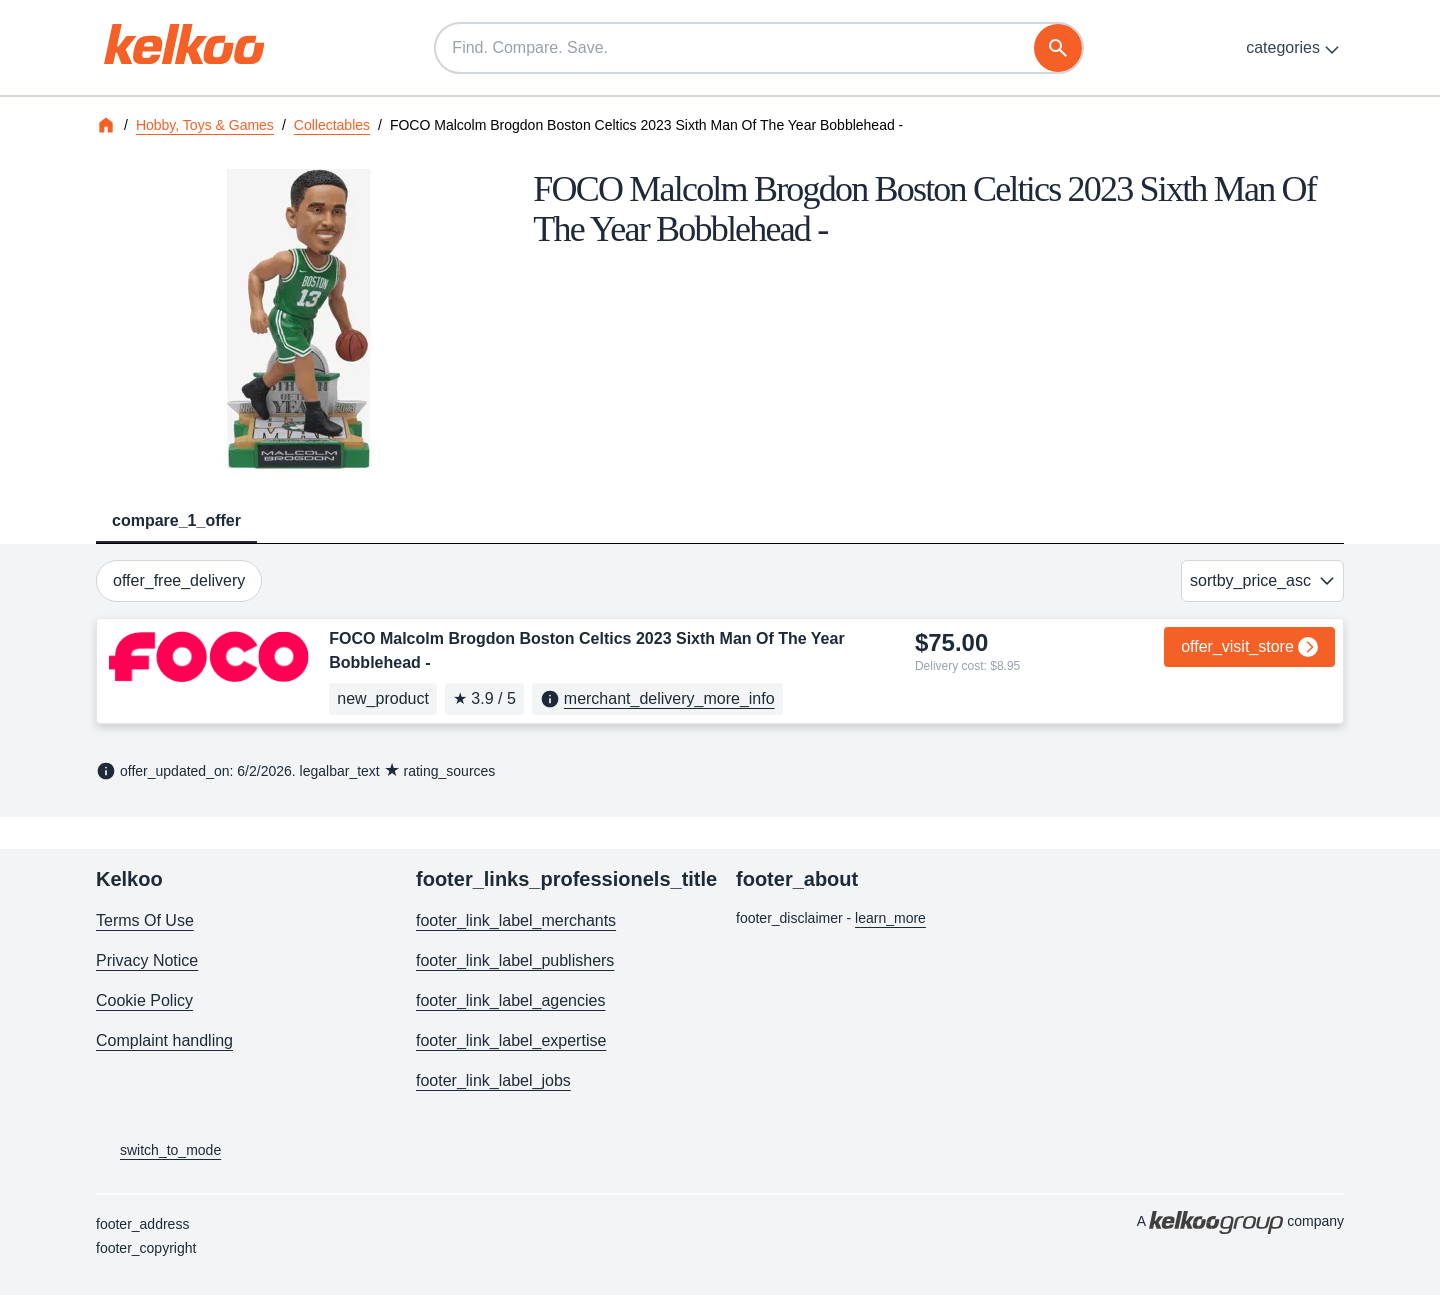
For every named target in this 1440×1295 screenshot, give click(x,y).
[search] (1058, 48)
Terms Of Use (145, 920)
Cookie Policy (144, 1000)
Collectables (332, 125)
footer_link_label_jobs (493, 1080)
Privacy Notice (147, 960)
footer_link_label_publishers (515, 960)
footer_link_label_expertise (511, 1040)
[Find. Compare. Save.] (758, 48)
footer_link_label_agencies (510, 1000)
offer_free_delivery (179, 580)
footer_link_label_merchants (516, 920)
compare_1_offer (176, 520)
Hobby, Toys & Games (205, 125)
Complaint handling (164, 1040)
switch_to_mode (158, 1151)
